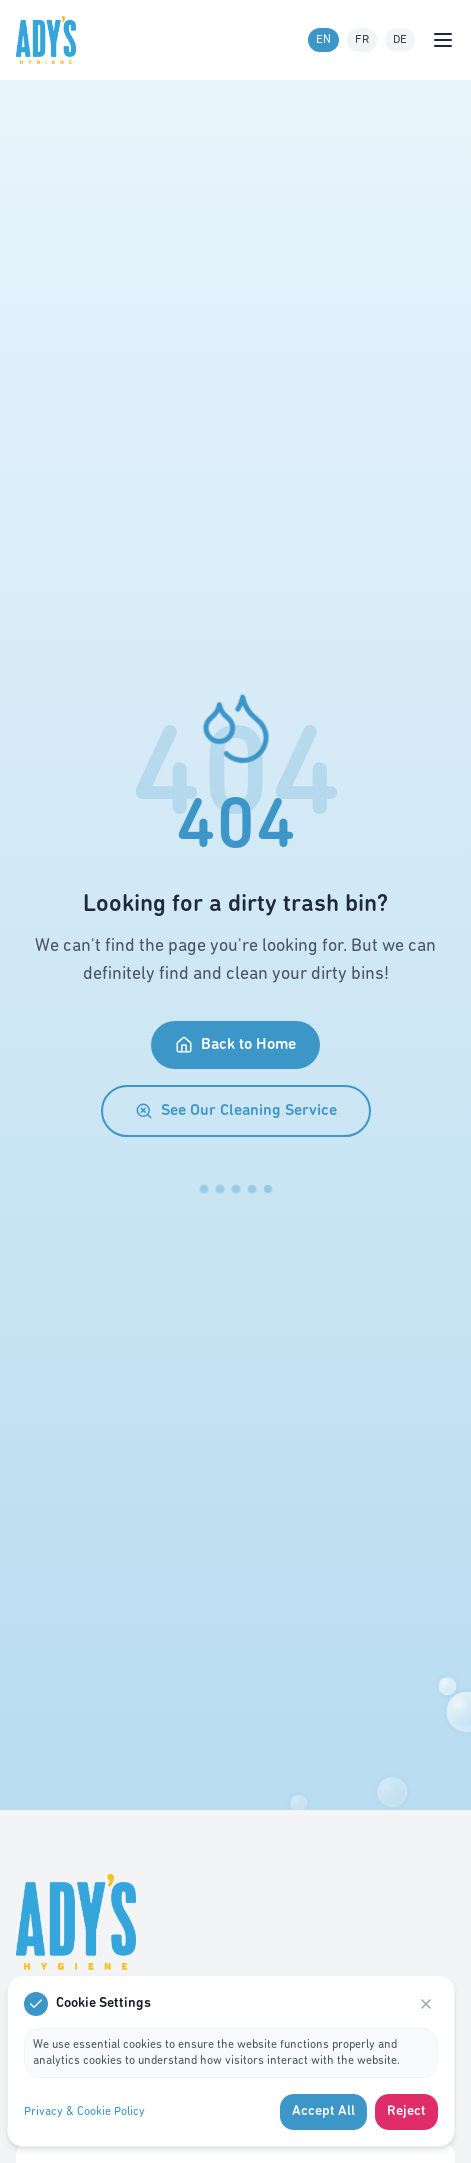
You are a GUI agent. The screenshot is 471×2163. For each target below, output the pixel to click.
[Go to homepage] (50, 40)
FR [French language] (362, 40)
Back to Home (235, 1045)
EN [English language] (323, 40)
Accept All (323, 2111)
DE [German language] (400, 40)
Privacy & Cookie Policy (84, 2112)
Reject (406, 2111)
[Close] (426, 2004)
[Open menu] (443, 40)
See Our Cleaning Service (236, 1111)
